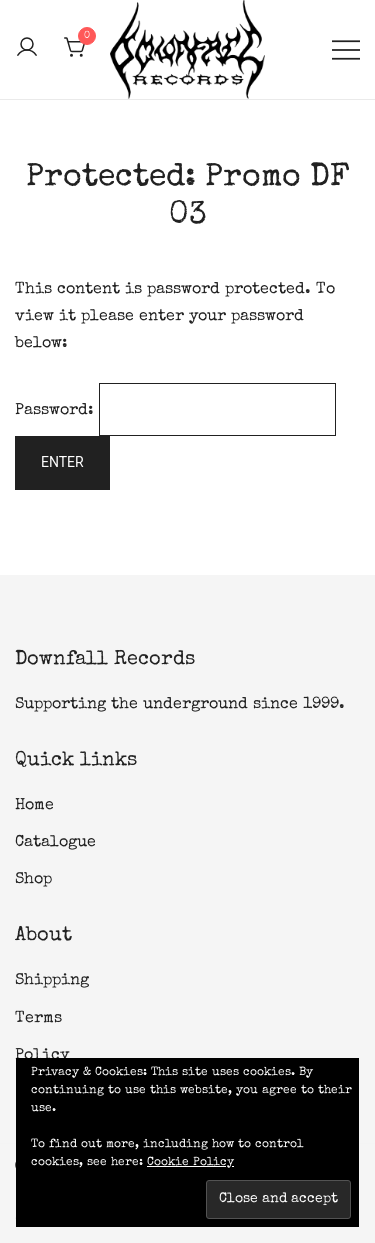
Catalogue (55, 843)
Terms (38, 1019)
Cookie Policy (190, 1163)
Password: (175, 411)
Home (34, 806)
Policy (42, 1056)
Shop (33, 880)
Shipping (52, 981)
